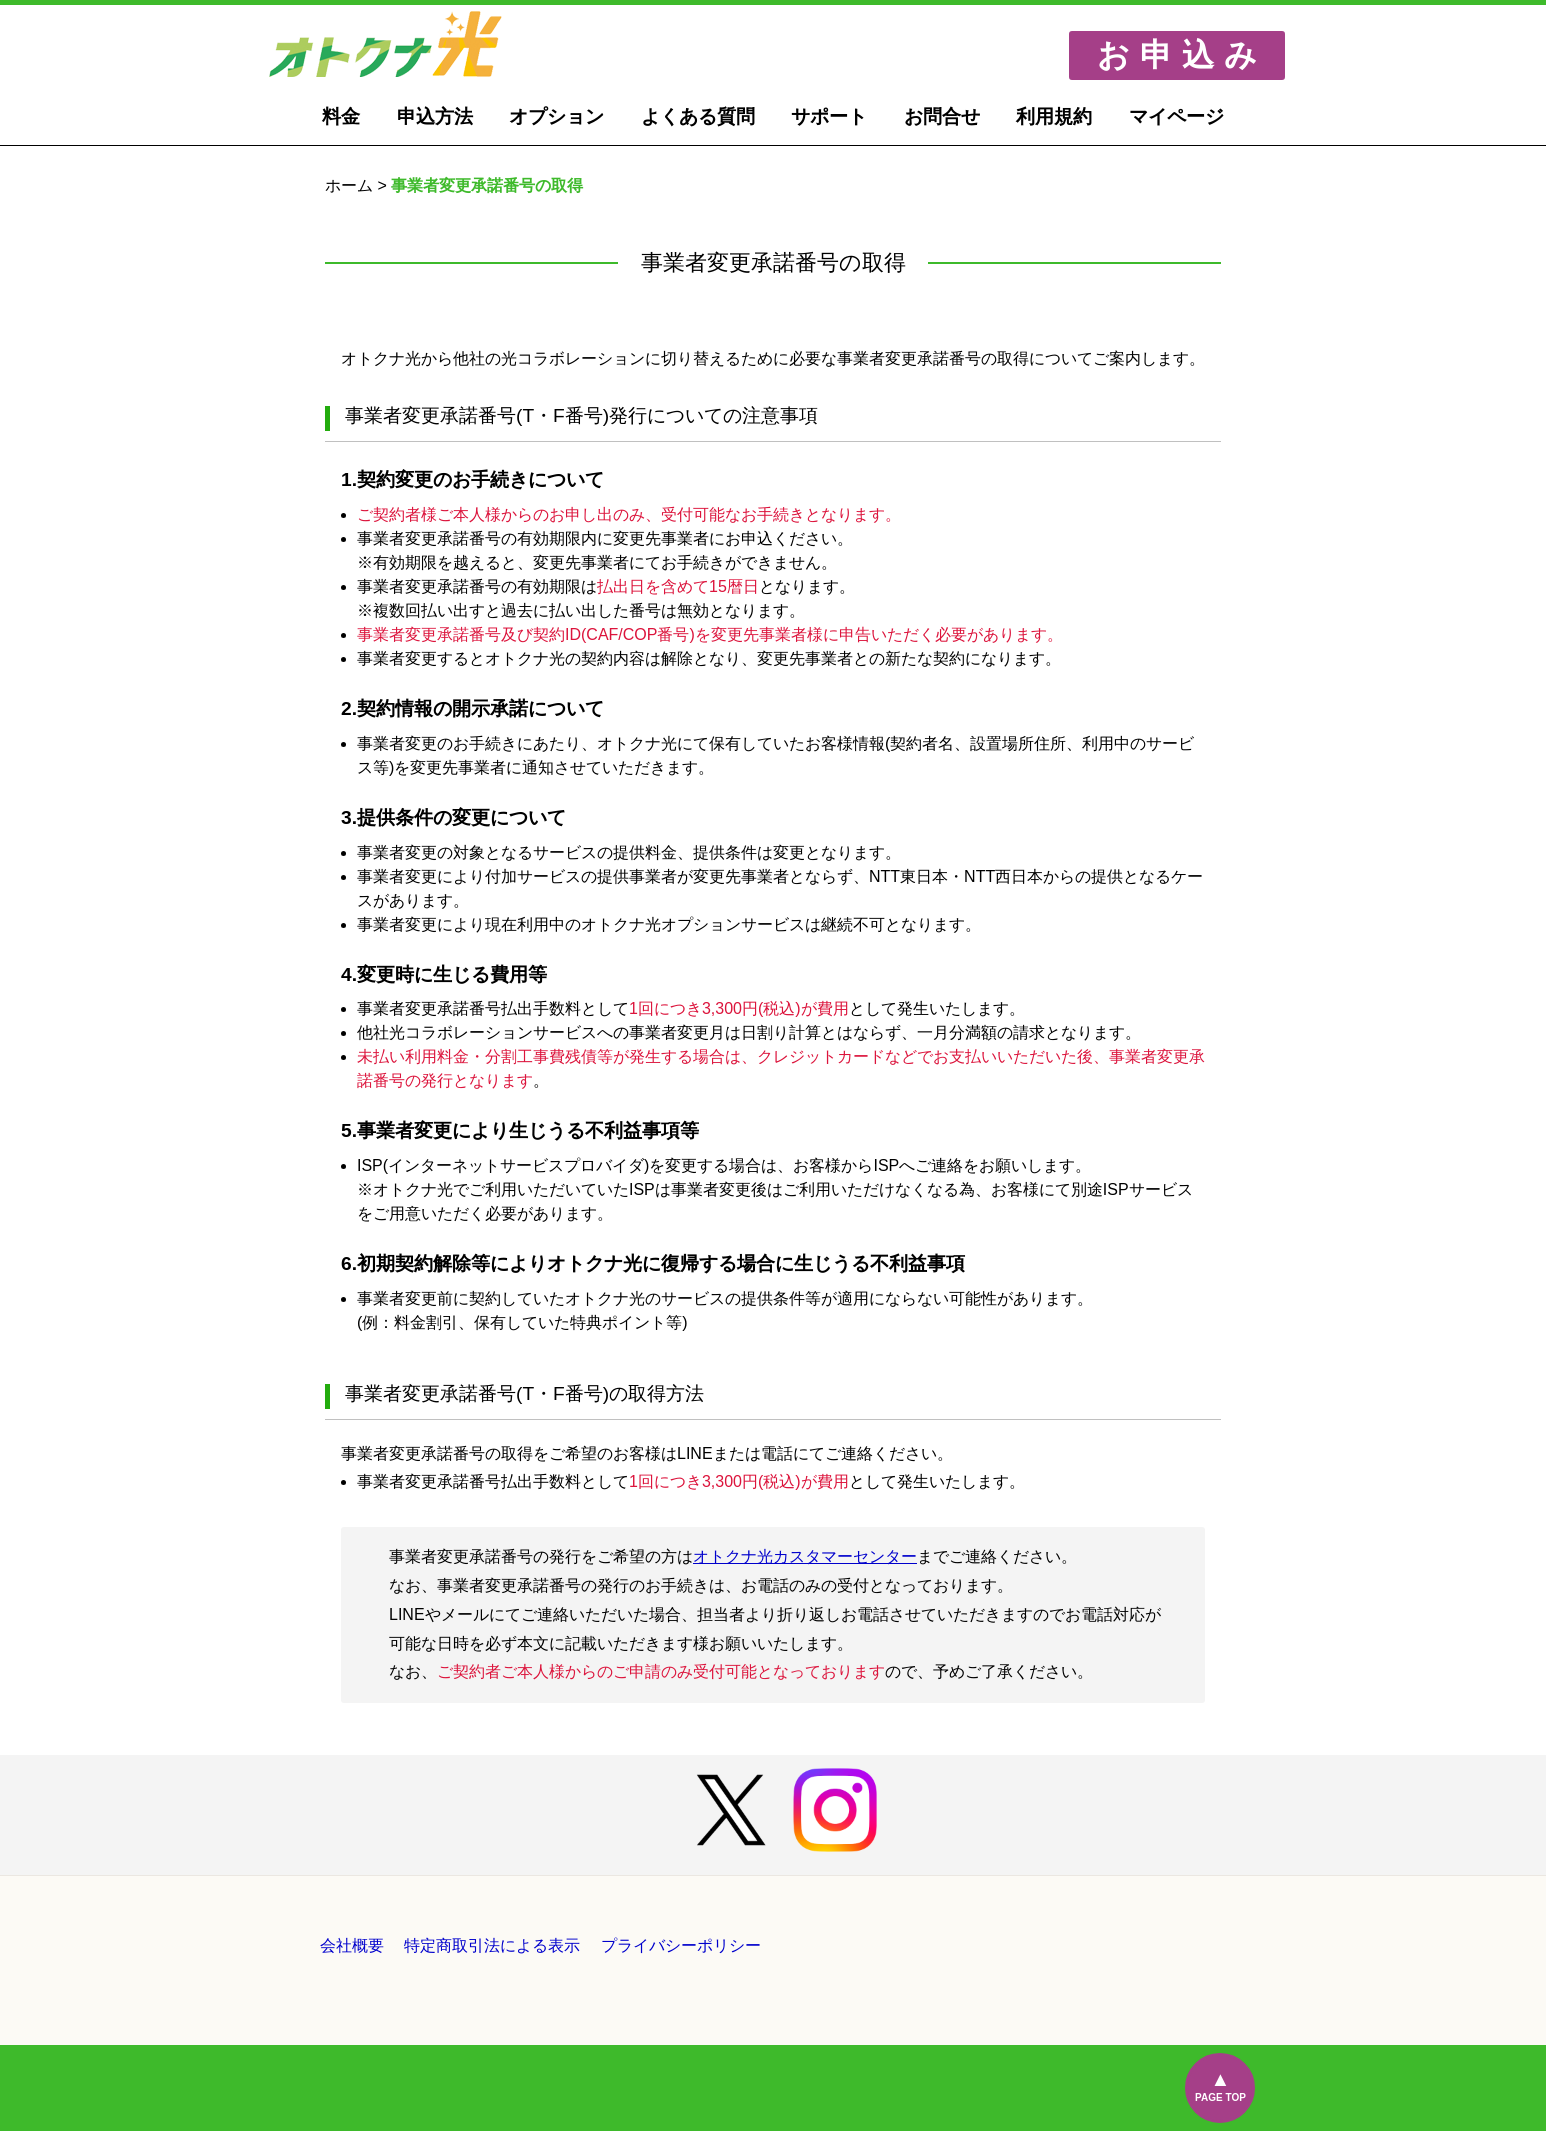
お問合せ (942, 116)
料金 (341, 116)
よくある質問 (698, 116)
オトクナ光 (411, 44)
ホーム (349, 185)
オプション (556, 116)
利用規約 (1054, 116)
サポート (829, 116)
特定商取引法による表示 (492, 1945)
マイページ (1176, 116)
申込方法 (435, 116)
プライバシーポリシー (681, 1945)
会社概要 (352, 1945)
